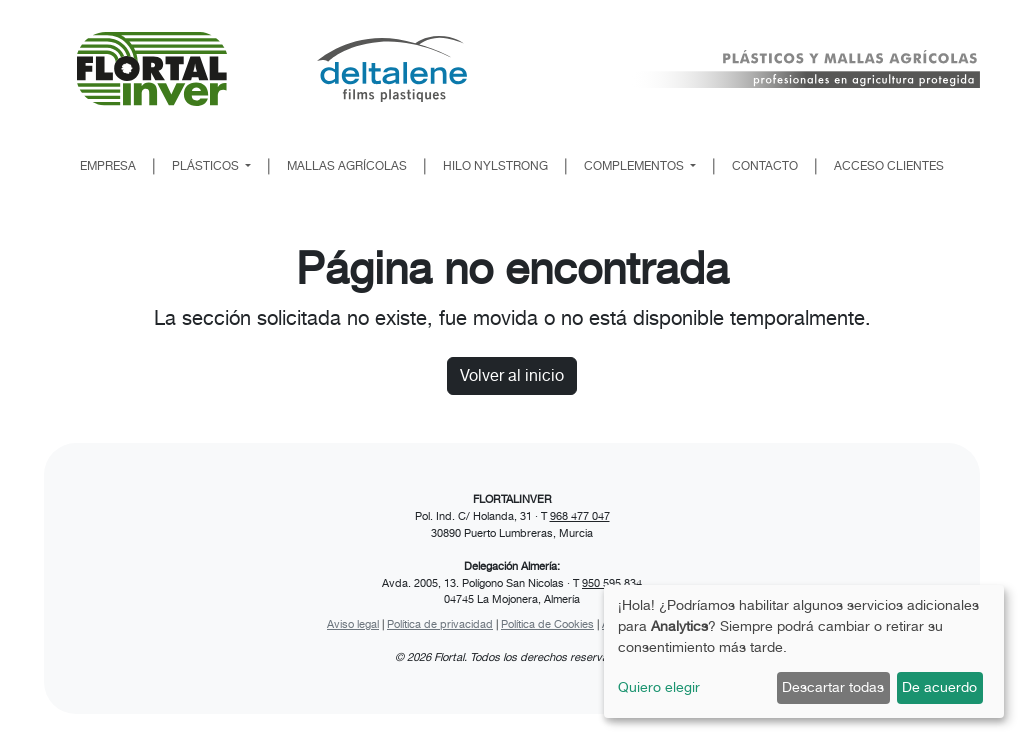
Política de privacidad (440, 624)
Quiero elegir (659, 687)
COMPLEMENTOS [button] (635, 166)
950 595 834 (612, 583)
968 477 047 (580, 516)
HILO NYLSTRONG (495, 166)
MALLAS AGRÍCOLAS (347, 166)
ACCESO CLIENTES (889, 166)
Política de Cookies (547, 624)
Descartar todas (833, 687)
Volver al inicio (512, 375)
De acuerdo (939, 687)
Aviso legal (353, 624)
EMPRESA (108, 166)
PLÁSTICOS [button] (207, 166)
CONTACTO (765, 166)
